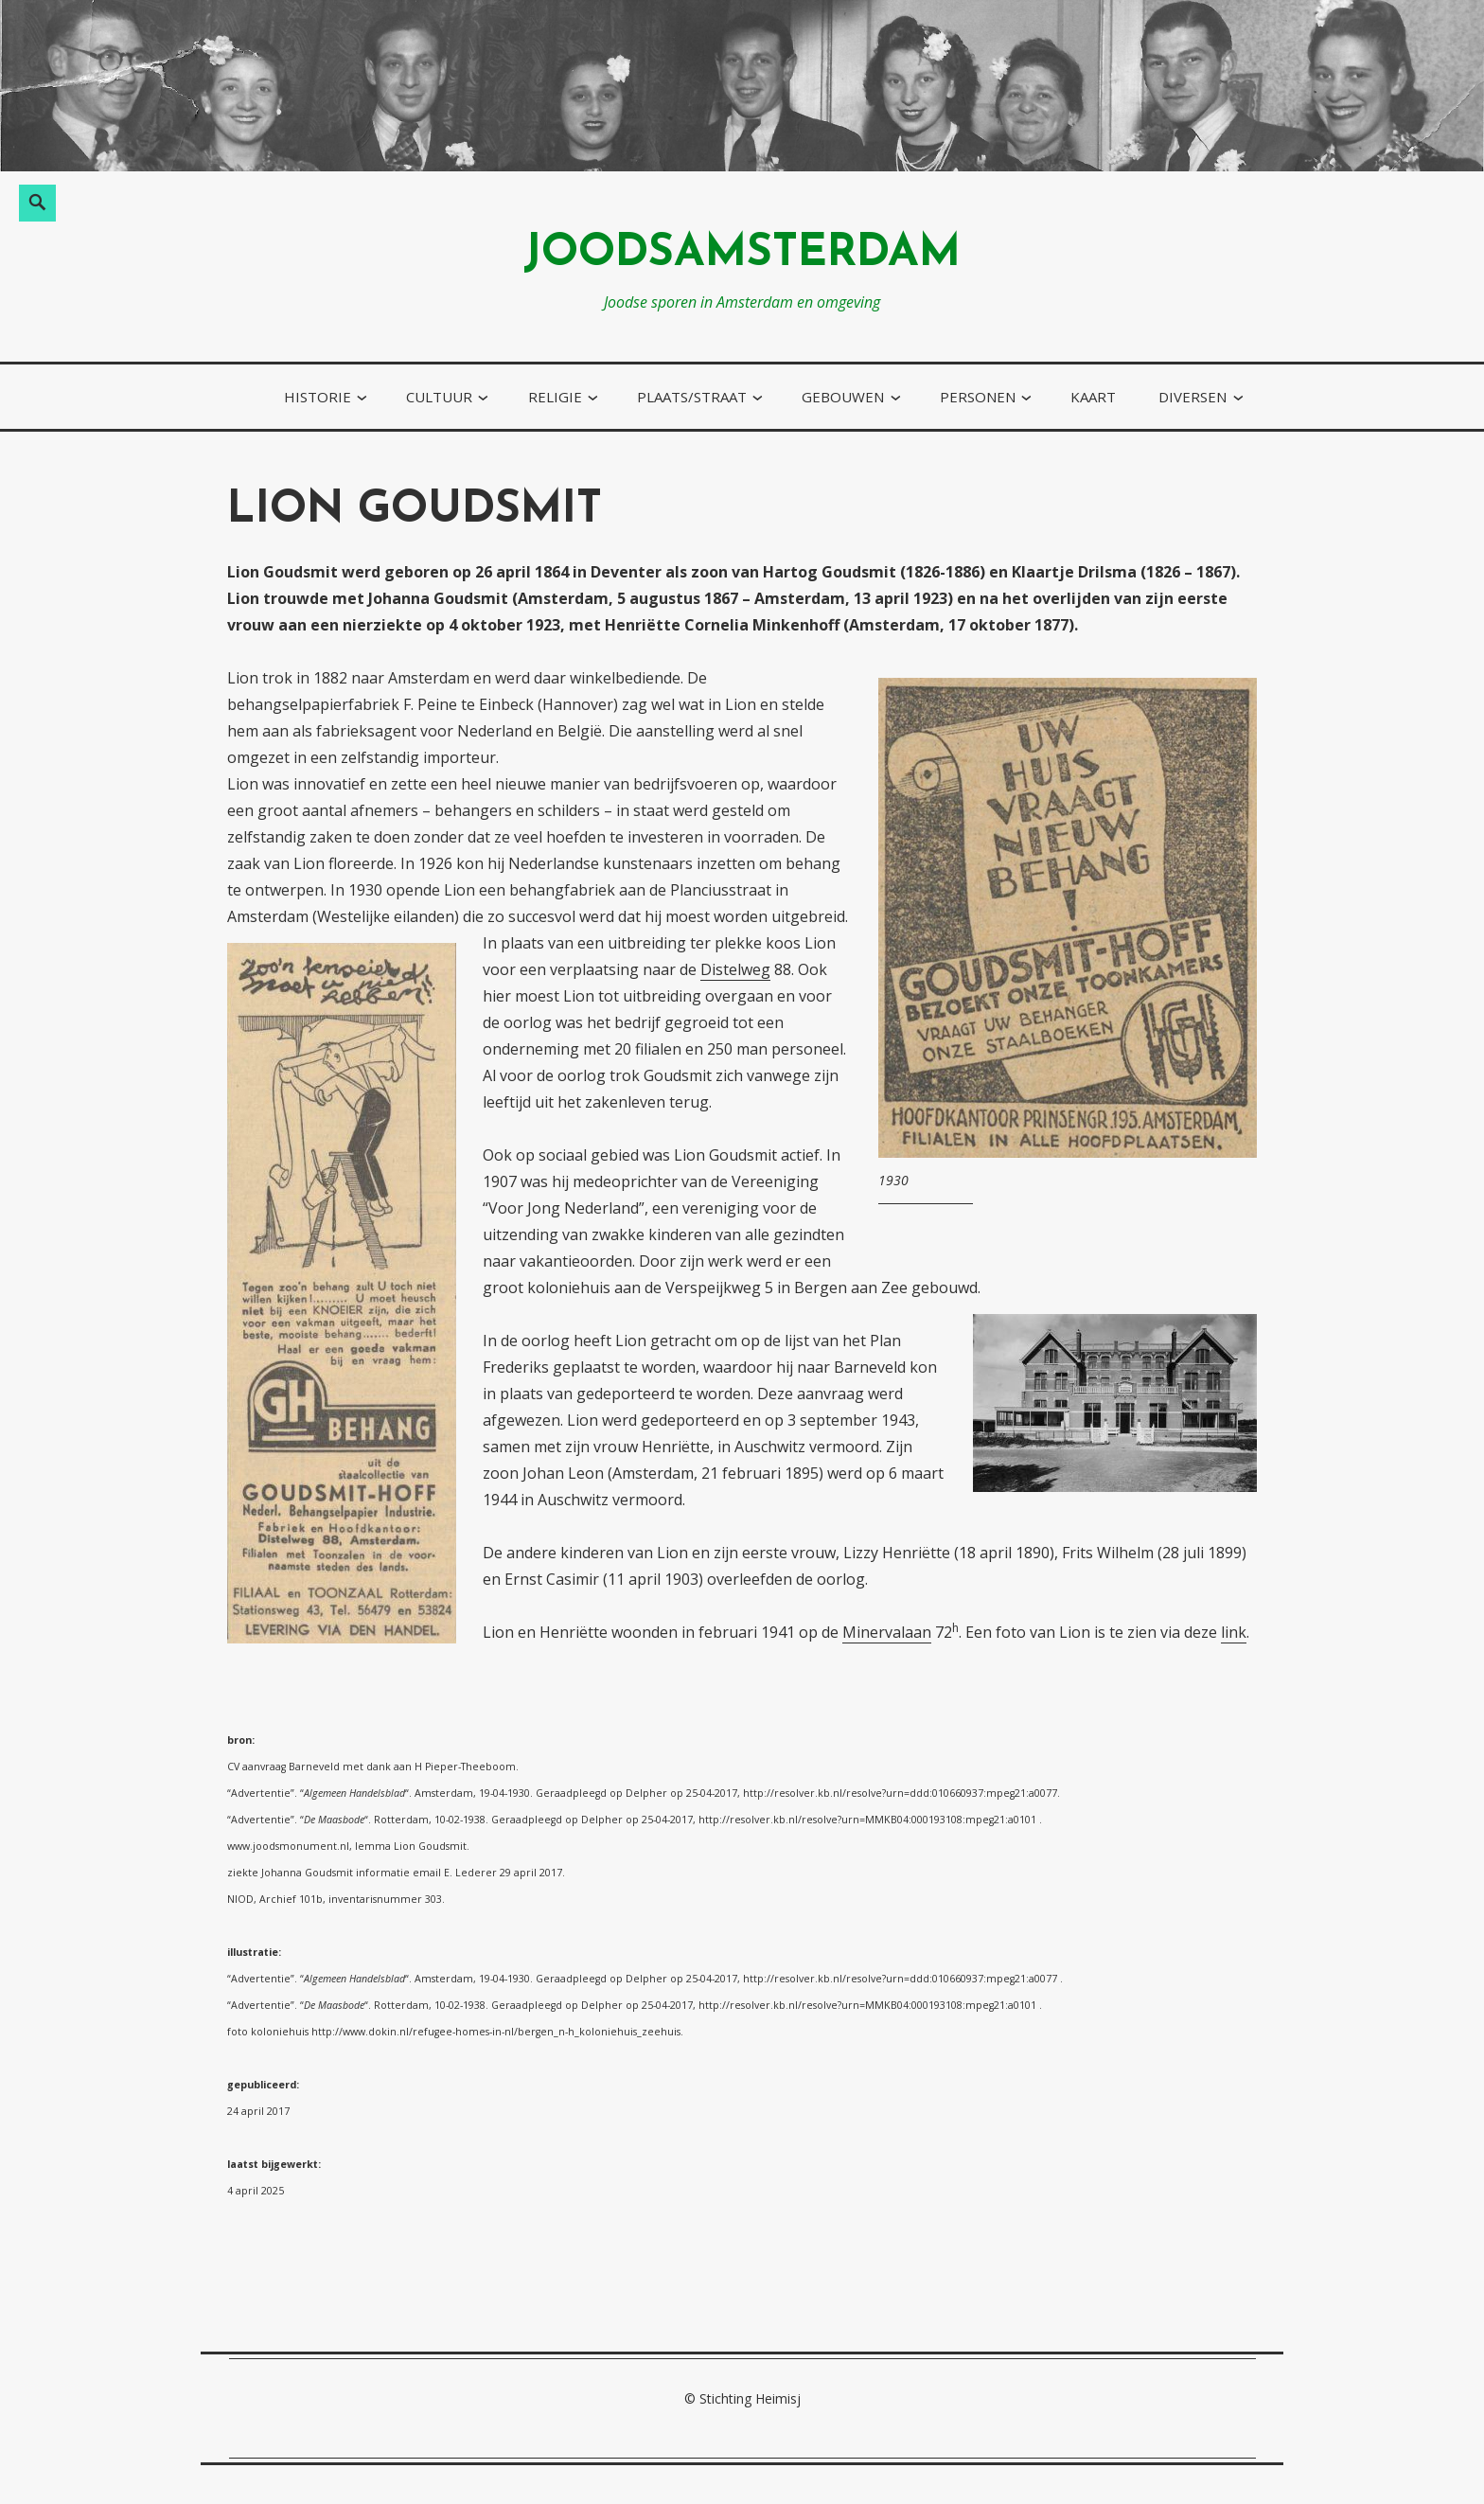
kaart (1093, 396)
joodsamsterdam (742, 254)
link (1233, 1632)
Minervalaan (886, 1632)
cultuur (439, 396)
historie (317, 396)
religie (555, 396)
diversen (1192, 396)
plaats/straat (692, 396)
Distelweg (735, 969)
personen (978, 396)
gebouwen (843, 396)
